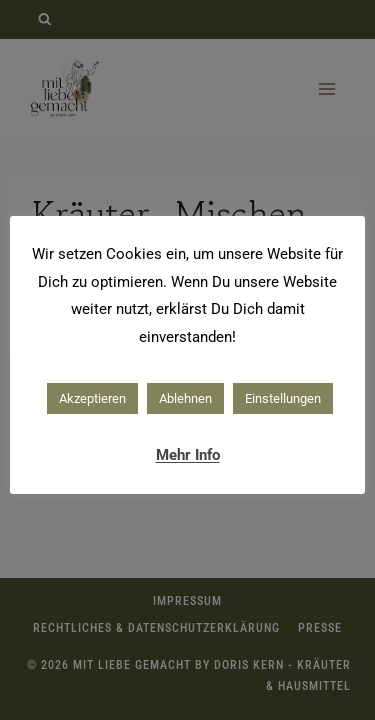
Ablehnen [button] (185, 398)
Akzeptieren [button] (92, 398)
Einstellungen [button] (283, 398)
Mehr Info (188, 455)
